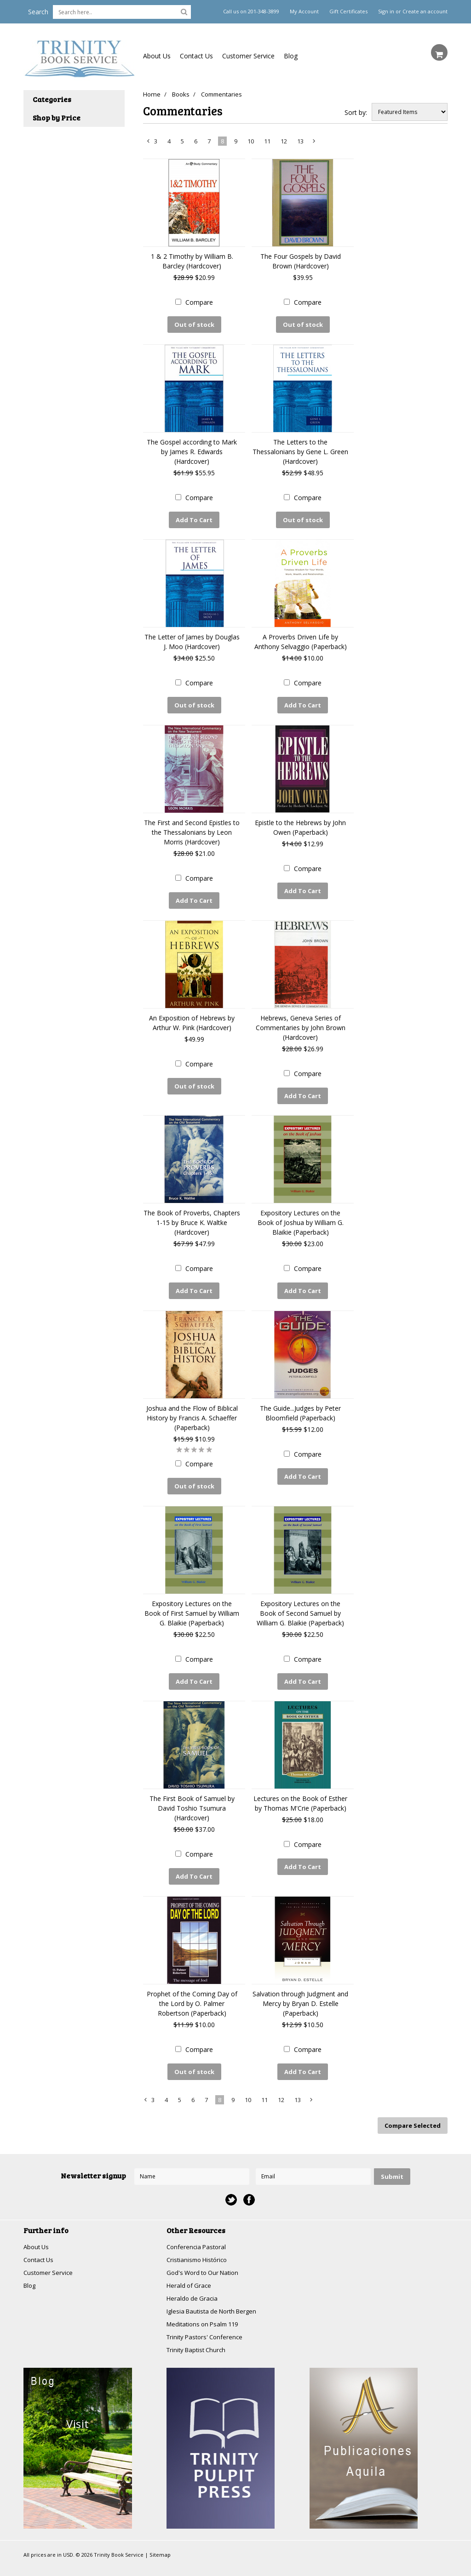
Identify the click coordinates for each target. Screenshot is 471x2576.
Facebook (249, 2176)
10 (250, 141)
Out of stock (194, 324)
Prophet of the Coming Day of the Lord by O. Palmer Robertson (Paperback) (192, 1984)
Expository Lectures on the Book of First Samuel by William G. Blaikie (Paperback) (191, 1598)
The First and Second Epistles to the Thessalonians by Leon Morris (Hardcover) (192, 826)
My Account (304, 11)
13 (300, 141)
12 (284, 141)
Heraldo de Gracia (193, 2277)
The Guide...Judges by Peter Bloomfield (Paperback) (300, 1400)
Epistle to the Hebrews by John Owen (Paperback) (300, 821)
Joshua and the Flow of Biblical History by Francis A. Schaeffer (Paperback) (192, 1405)
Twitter (231, 2176)
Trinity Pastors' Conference (207, 2317)
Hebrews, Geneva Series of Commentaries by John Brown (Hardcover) (300, 1019)
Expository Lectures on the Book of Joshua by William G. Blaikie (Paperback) (301, 1212)
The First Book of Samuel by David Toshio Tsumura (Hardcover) (192, 1791)
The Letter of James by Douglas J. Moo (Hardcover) (192, 637)
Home (151, 94)
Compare (199, 302)
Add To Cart (194, 517)
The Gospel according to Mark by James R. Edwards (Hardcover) (192, 449)
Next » (314, 143)
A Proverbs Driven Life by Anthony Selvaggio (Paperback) (300, 637)
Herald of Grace (190, 2263)
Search (38, 11)
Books (182, 94)
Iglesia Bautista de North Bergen (215, 2290)
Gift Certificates (348, 11)
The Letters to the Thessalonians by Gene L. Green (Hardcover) (300, 449)
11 (267, 141)
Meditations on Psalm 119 (206, 2303)
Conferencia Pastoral (198, 2223)
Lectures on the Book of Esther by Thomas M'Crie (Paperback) (300, 1786)
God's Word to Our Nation (206, 2250)
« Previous (148, 143)
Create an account (425, 11)
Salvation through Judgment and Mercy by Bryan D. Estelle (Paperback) (300, 1984)
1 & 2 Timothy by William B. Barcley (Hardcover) (192, 261)
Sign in (386, 11)
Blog (291, 55)
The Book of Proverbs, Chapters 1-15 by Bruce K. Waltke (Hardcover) (192, 1212)
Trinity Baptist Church (198, 2330)
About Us (157, 55)
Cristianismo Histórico (199, 2237)
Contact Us (196, 55)
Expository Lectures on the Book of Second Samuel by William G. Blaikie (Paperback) (300, 1598)
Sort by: (356, 112)
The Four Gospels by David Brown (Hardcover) (300, 261)
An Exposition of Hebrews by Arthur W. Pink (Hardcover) (192, 1014)
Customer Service (248, 55)
